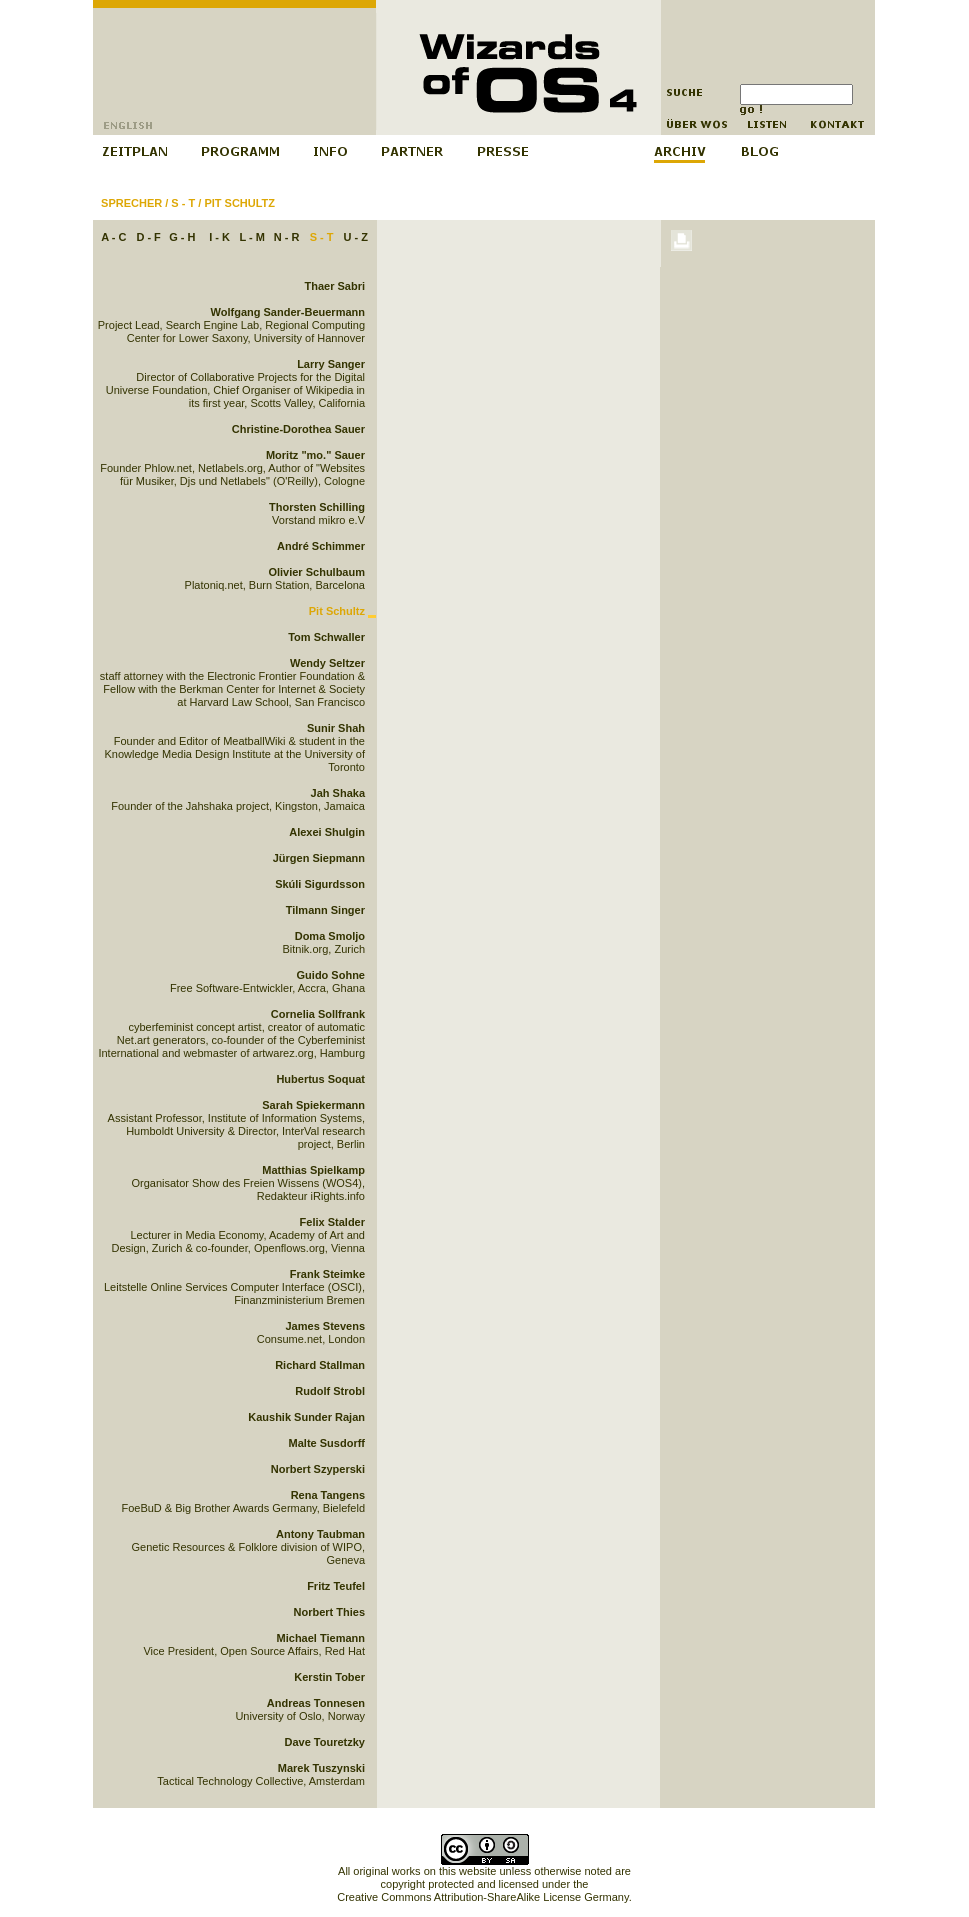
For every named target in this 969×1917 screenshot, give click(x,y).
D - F (148, 237)
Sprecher (131, 203)
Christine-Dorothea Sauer (298, 429)
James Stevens (326, 1326)
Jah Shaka (338, 793)
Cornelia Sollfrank (318, 1014)
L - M (251, 237)
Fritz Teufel (336, 1586)
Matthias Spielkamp (313, 1170)
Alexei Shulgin (327, 832)
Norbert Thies (329, 1612)
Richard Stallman (320, 1365)
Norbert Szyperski (318, 1469)
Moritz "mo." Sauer (315, 455)
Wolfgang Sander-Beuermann (288, 312)
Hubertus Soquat (320, 1079)
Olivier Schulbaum (316, 572)
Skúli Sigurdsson (320, 884)
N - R (287, 237)
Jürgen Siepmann (319, 858)
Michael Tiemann (321, 1638)
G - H (182, 237)
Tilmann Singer (325, 910)
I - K (219, 237)
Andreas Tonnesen (316, 1703)
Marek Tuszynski (321, 1768)
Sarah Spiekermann (313, 1105)
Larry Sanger (331, 364)
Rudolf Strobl (330, 1391)
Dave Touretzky (325, 1742)
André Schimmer (321, 546)
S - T (183, 203)
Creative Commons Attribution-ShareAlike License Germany (482, 1897)
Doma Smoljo (330, 936)
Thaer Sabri (334, 286)
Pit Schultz (239, 203)
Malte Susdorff (327, 1443)
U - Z (355, 237)
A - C (113, 237)
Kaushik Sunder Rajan (306, 1417)
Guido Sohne (331, 975)
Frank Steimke (327, 1274)
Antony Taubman (320, 1534)
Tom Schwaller (326, 637)
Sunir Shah (336, 728)
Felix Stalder (332, 1222)
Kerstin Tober (329, 1677)
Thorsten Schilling (317, 507)
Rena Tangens (328, 1495)
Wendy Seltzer (327, 663)
